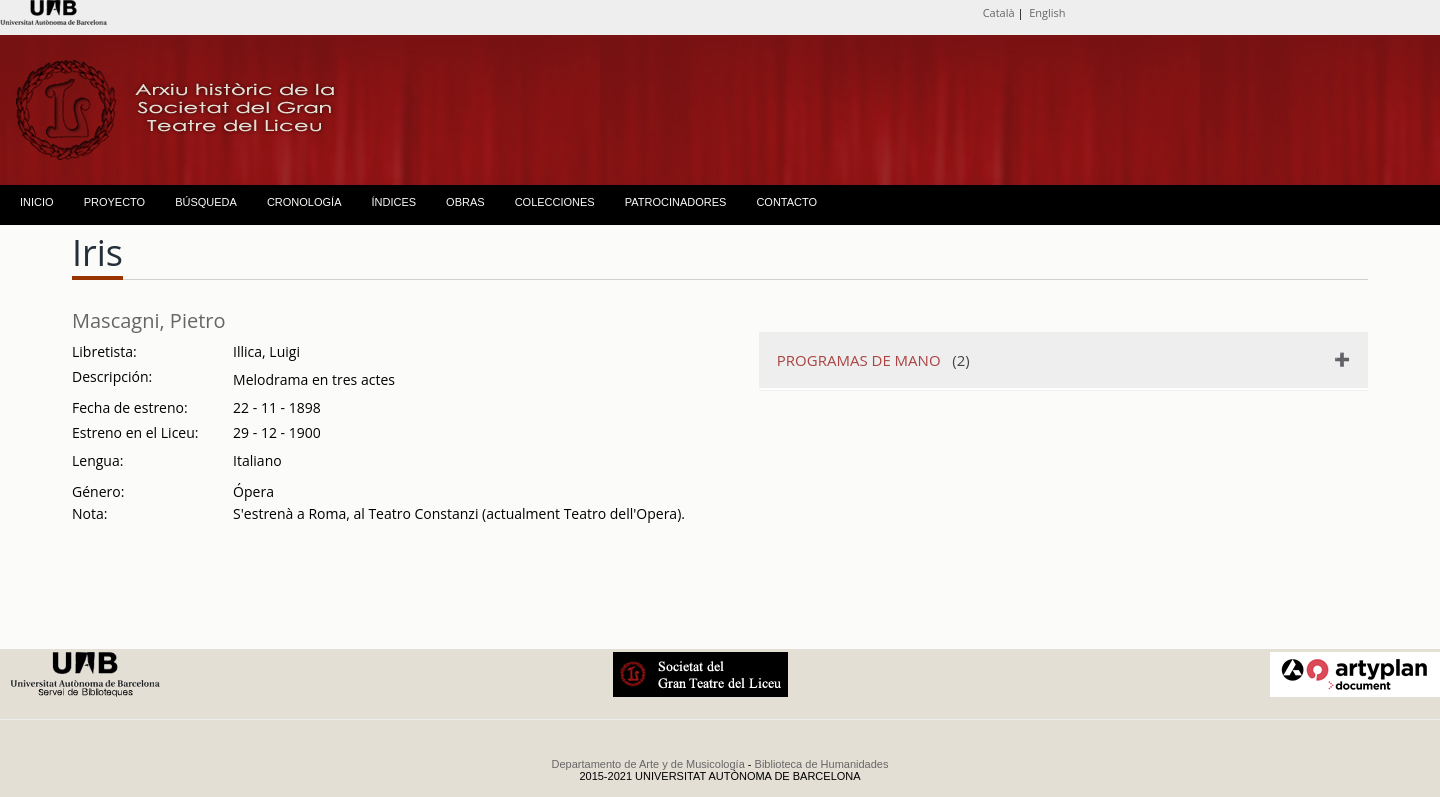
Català (999, 12)
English (1047, 12)
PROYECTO (115, 202)
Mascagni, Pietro (149, 320)
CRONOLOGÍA (304, 202)
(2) (873, 360)
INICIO (37, 202)
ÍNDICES (393, 202)
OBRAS (465, 202)
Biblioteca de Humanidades (822, 764)
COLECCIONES (555, 202)
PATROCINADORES (676, 202)
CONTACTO (786, 202)
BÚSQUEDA (206, 202)
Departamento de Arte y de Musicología (648, 764)
